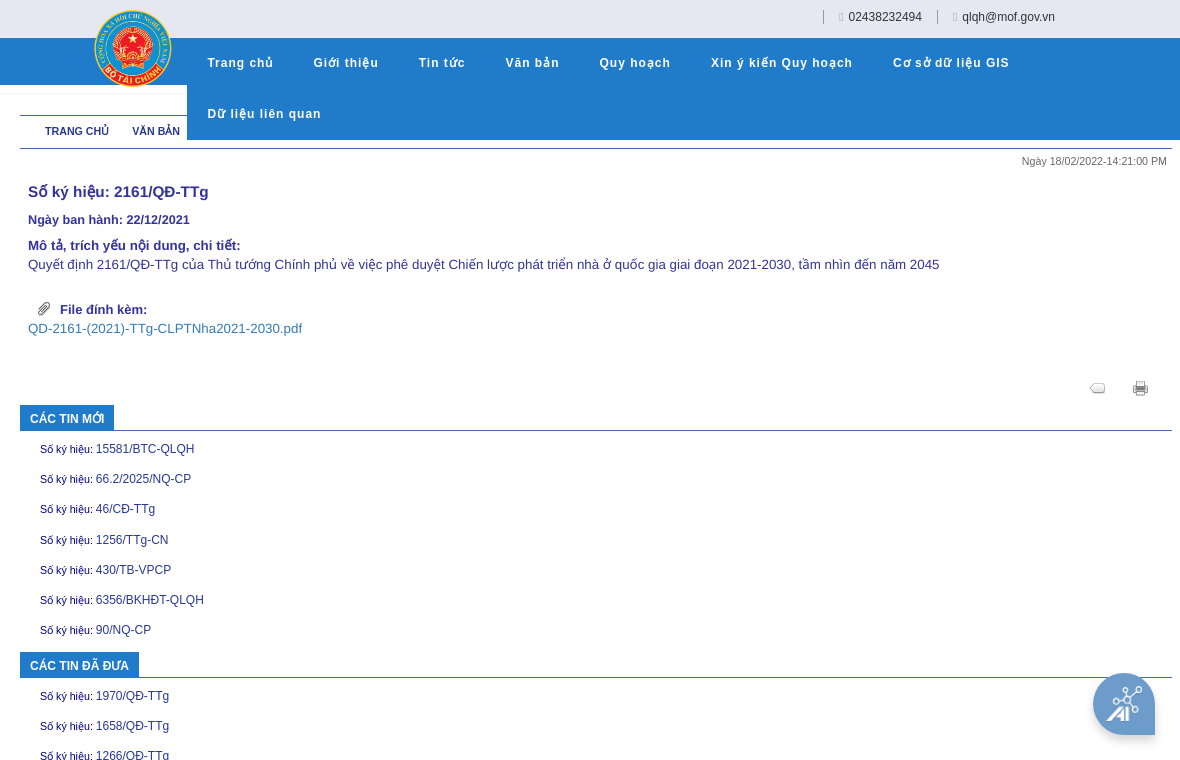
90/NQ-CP (126, 630)
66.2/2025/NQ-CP (146, 479)
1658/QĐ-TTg (135, 726)
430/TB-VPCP (136, 570)
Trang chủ (78, 131)
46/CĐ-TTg (128, 509)
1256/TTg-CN (135, 540)
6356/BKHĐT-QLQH (152, 600)
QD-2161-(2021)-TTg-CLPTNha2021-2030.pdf (165, 328)
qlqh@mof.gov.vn (1008, 17)
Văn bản (156, 131)
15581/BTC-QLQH (148, 449)
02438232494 (885, 17)
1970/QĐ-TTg (135, 696)
